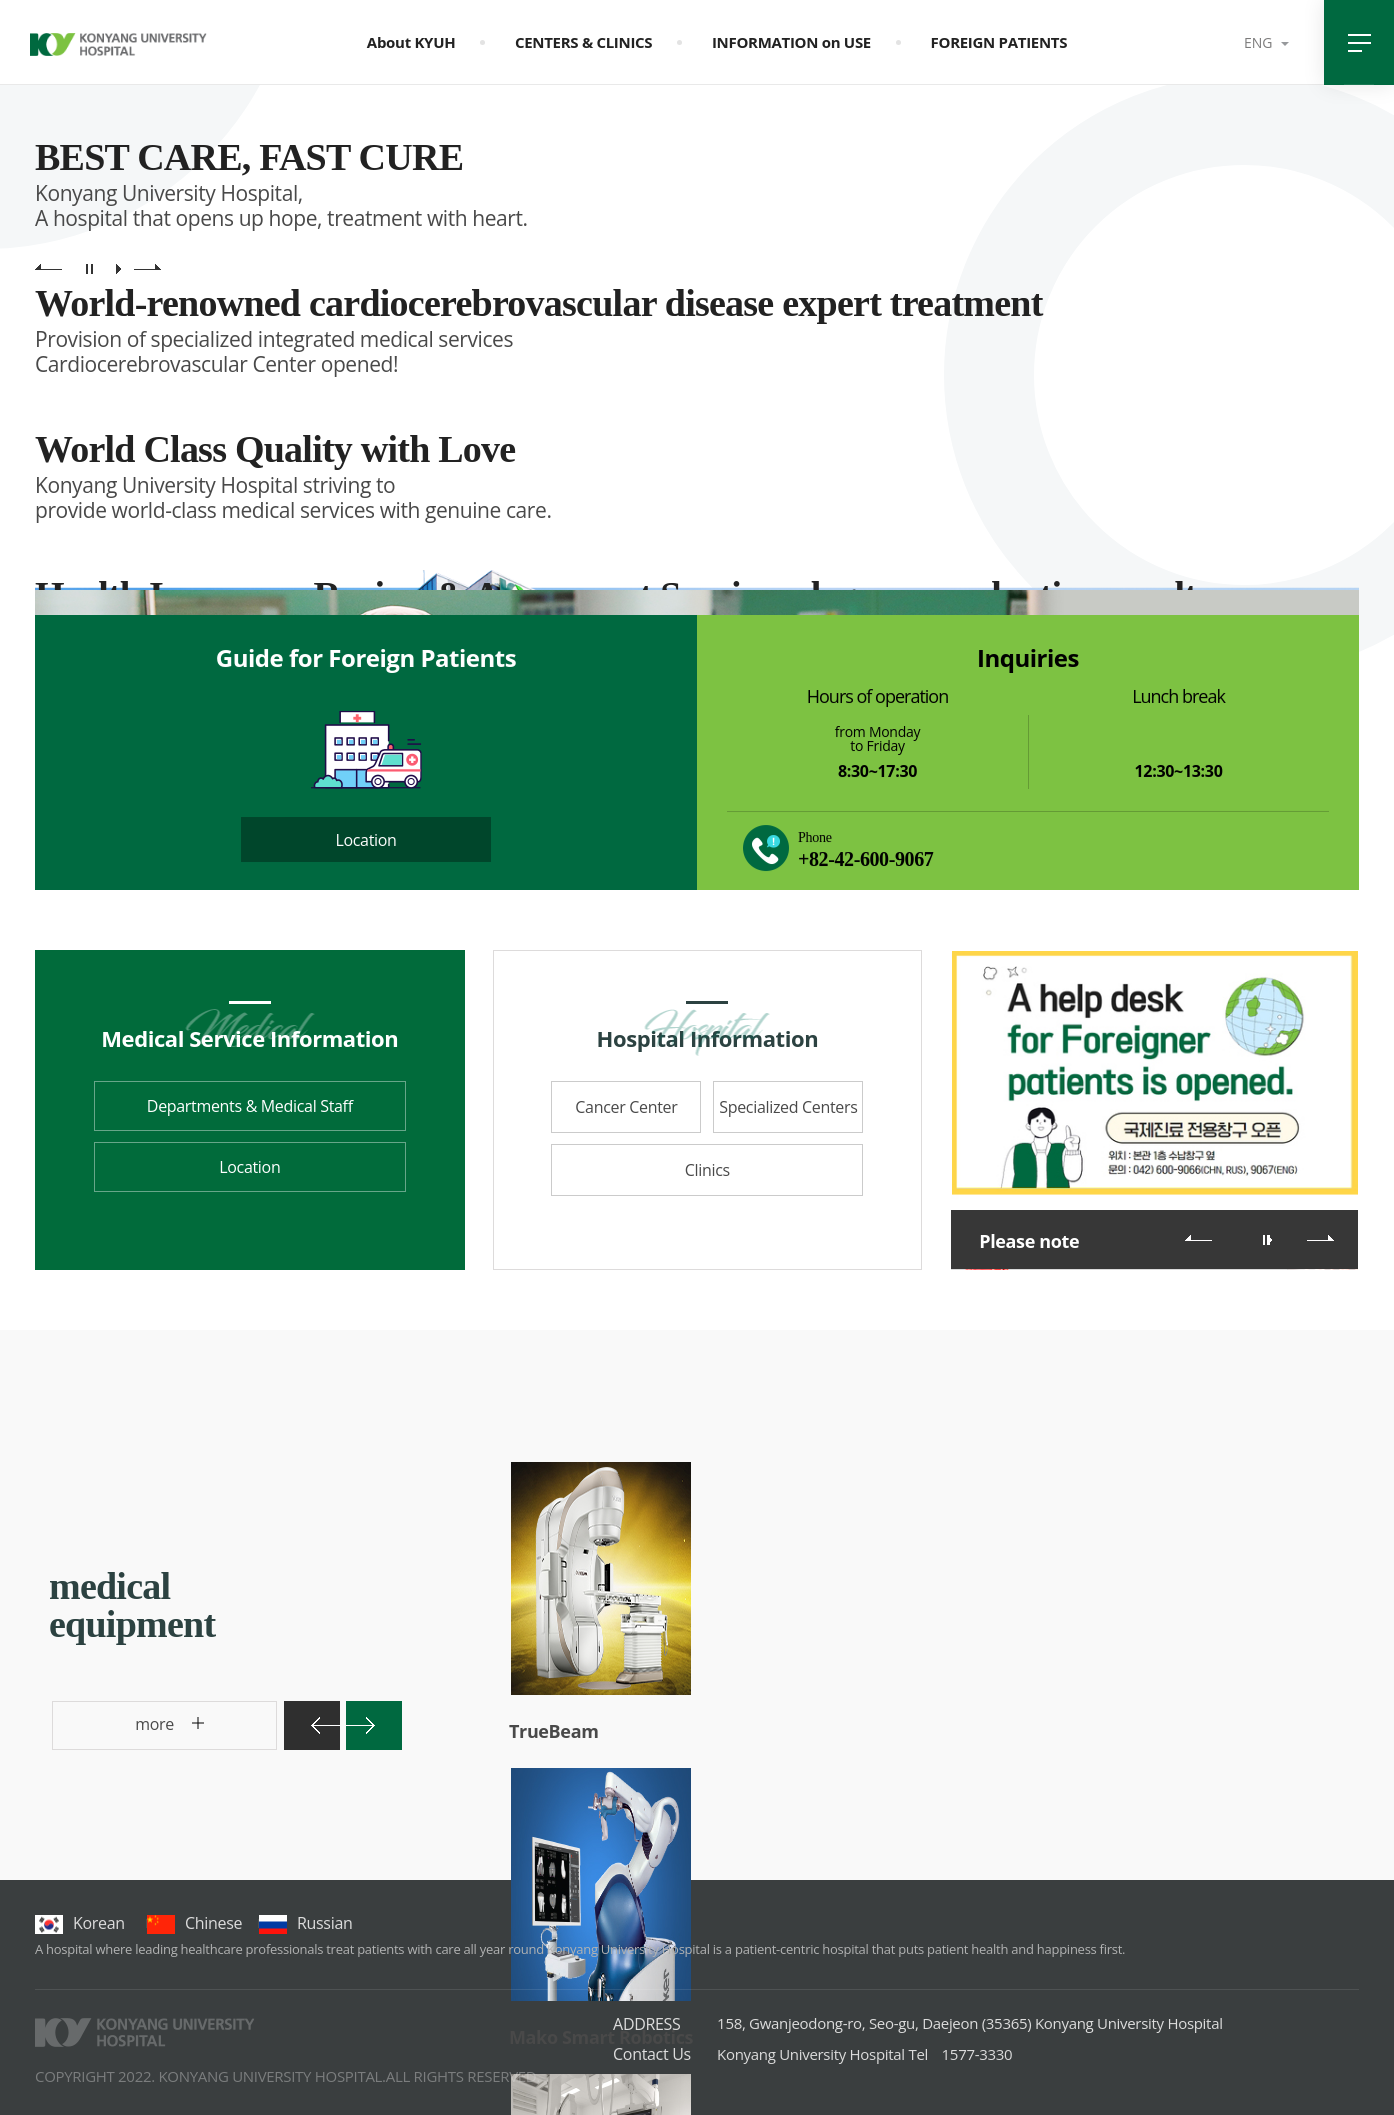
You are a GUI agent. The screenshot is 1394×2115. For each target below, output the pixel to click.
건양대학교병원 (118, 48)
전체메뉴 (1359, 42)
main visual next (147, 268)
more (118, 1731)
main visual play (118, 268)
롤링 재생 (1269, 1240)
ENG (1260, 42)
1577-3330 (864, 2054)
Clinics (707, 1170)
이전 (1198, 1238)
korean (80, 1923)
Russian (305, 1923)
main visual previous (48, 268)
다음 (1320, 1238)
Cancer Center (626, 1107)
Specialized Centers (788, 1107)
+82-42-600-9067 (865, 859)
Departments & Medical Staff (250, 1106)
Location (365, 840)
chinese (194, 1923)
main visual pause (89, 268)
